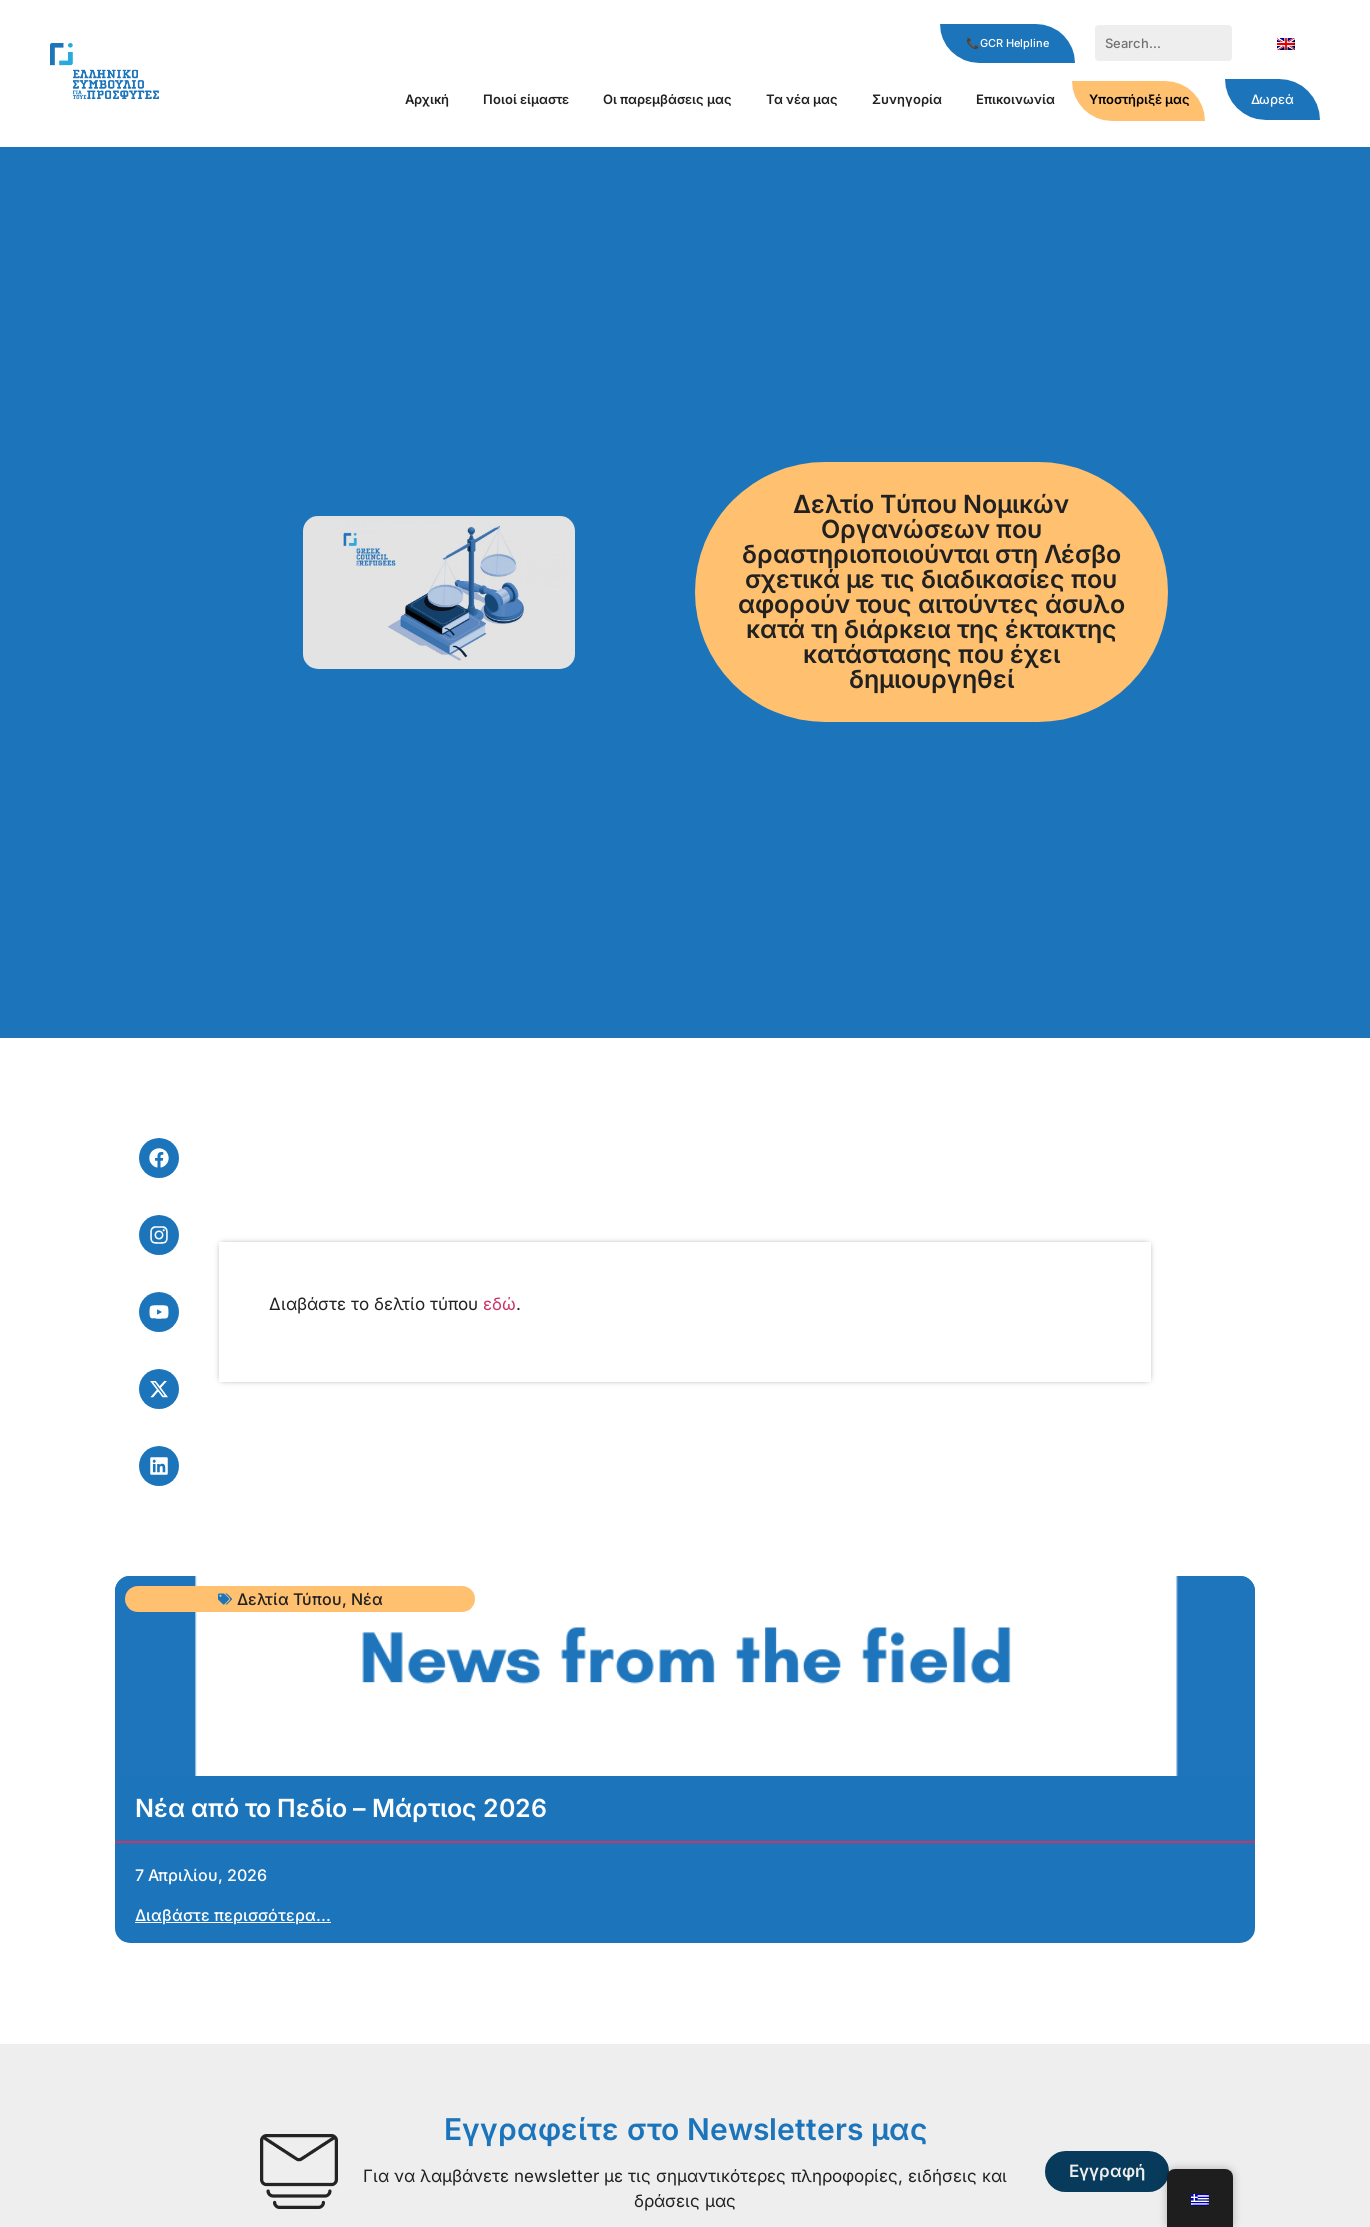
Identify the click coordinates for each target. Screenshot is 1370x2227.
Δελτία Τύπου (289, 1599)
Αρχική (427, 99)
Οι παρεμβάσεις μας (667, 99)
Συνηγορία (907, 99)
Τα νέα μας (802, 99)
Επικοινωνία (1015, 99)
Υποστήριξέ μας (1139, 99)
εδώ (499, 1304)
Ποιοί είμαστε (526, 99)
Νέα (367, 1599)
